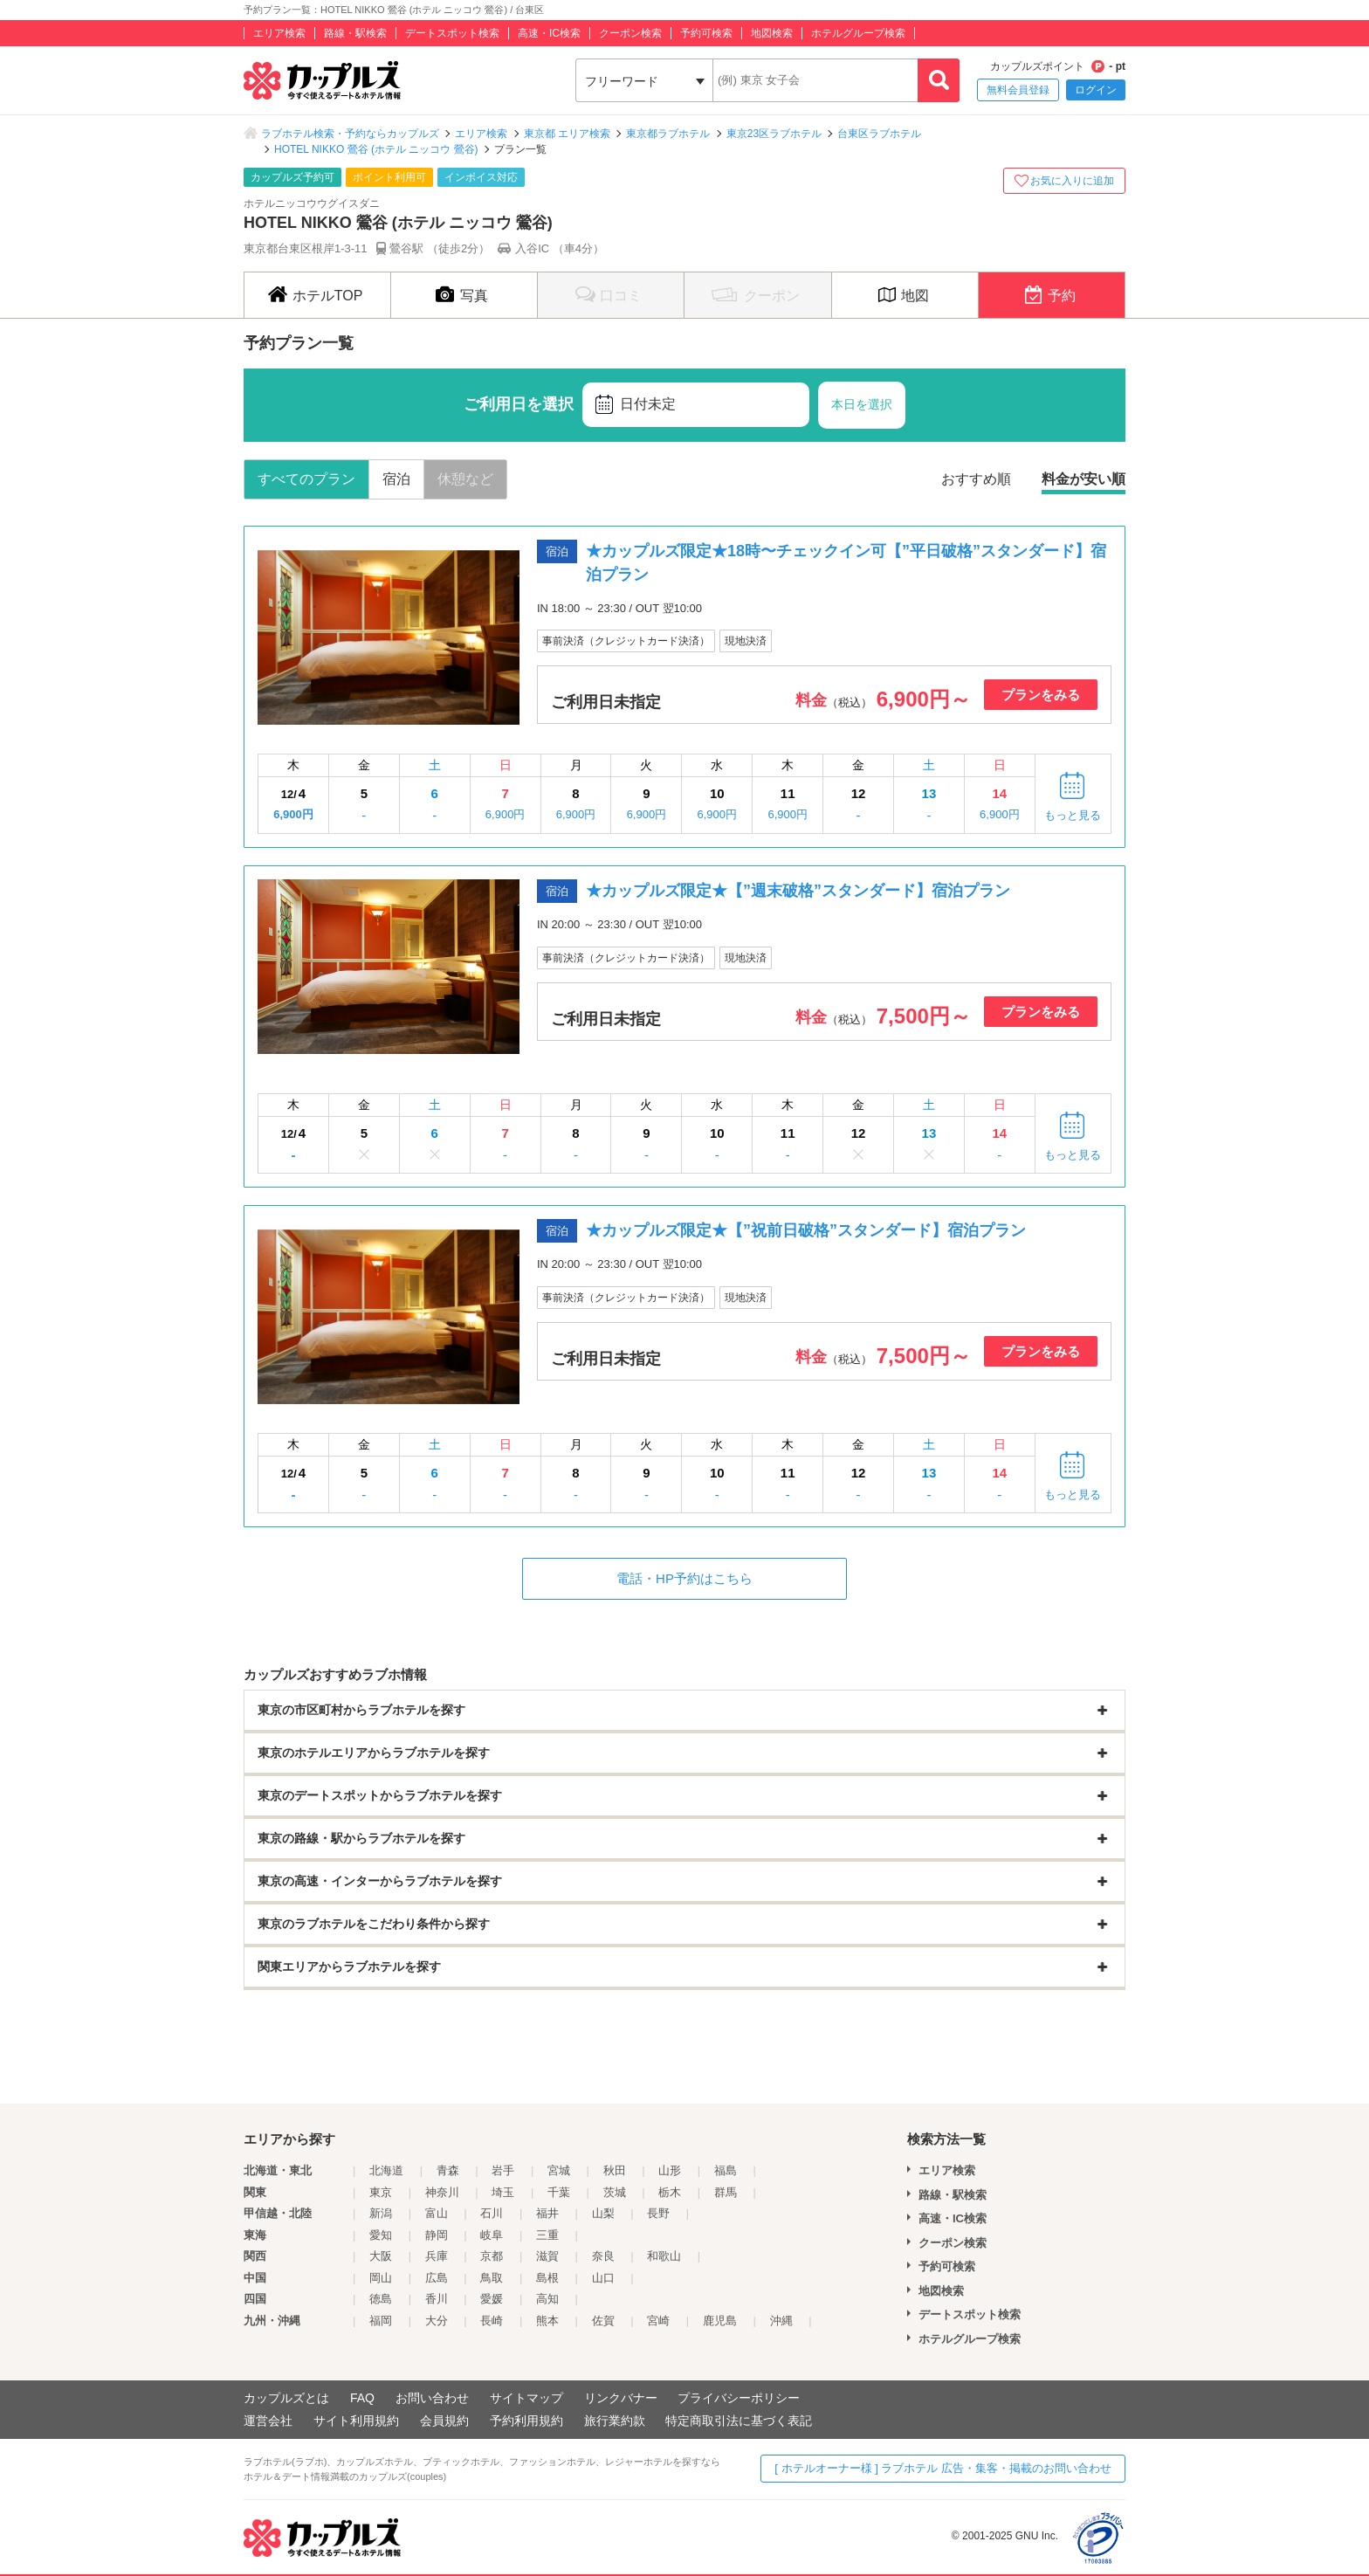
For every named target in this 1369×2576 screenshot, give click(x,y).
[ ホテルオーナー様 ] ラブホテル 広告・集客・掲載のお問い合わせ (942, 2468)
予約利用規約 (526, 2421)
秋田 (614, 2170)
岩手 (503, 2170)
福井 (547, 2213)
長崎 (491, 2320)
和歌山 (664, 2256)
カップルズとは (286, 2398)
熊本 (547, 2320)
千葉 (558, 2192)
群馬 (725, 2192)
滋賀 (547, 2256)
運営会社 (268, 2421)
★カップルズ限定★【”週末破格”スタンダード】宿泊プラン (798, 890)
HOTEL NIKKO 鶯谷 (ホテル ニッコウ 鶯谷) (376, 149)
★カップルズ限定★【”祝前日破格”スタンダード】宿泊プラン (806, 1230)
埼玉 (503, 2192)
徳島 (380, 2298)
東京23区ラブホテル (774, 133)
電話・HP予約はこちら (684, 1578)
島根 (547, 2277)
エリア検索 (279, 33)
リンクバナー (620, 2398)
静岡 (436, 2235)
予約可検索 (706, 33)
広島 (436, 2277)
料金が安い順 (1083, 479)
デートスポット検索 (452, 33)
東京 (380, 2192)
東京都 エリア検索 (567, 133)
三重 (547, 2235)
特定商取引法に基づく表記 (738, 2421)
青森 (448, 2170)
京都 (491, 2256)
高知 (547, 2298)
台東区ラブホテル (879, 133)
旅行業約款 (614, 2421)
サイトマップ (526, 2398)
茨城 (614, 2192)
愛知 (380, 2235)
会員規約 (444, 2421)
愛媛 (491, 2298)
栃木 (669, 2192)
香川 (436, 2298)
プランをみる (1040, 694)
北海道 (386, 2170)
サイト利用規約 (356, 2421)
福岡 (380, 2320)
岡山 (380, 2277)
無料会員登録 (1018, 90)
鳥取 (491, 2277)
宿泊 (396, 479)
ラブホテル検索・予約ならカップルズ (350, 133)
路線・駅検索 (355, 33)
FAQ (362, 2398)
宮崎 (658, 2320)
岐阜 (491, 2235)
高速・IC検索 (549, 33)
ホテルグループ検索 (858, 33)
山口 (603, 2277)
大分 (436, 2320)
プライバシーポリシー (739, 2398)
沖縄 (781, 2320)
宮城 (558, 2170)
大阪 (380, 2256)
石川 (491, 2213)
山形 (669, 2170)
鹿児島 (720, 2320)
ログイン (1096, 90)
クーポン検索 (630, 33)
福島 (725, 2170)
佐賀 (603, 2320)
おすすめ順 (976, 479)
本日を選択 (861, 404)
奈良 (603, 2256)
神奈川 (442, 2192)
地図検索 (772, 33)
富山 (436, 2213)
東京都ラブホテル (668, 133)
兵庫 (436, 2256)
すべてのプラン (306, 479)
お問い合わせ (432, 2398)
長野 (658, 2213)
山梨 (603, 2213)
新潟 (380, 2213)
